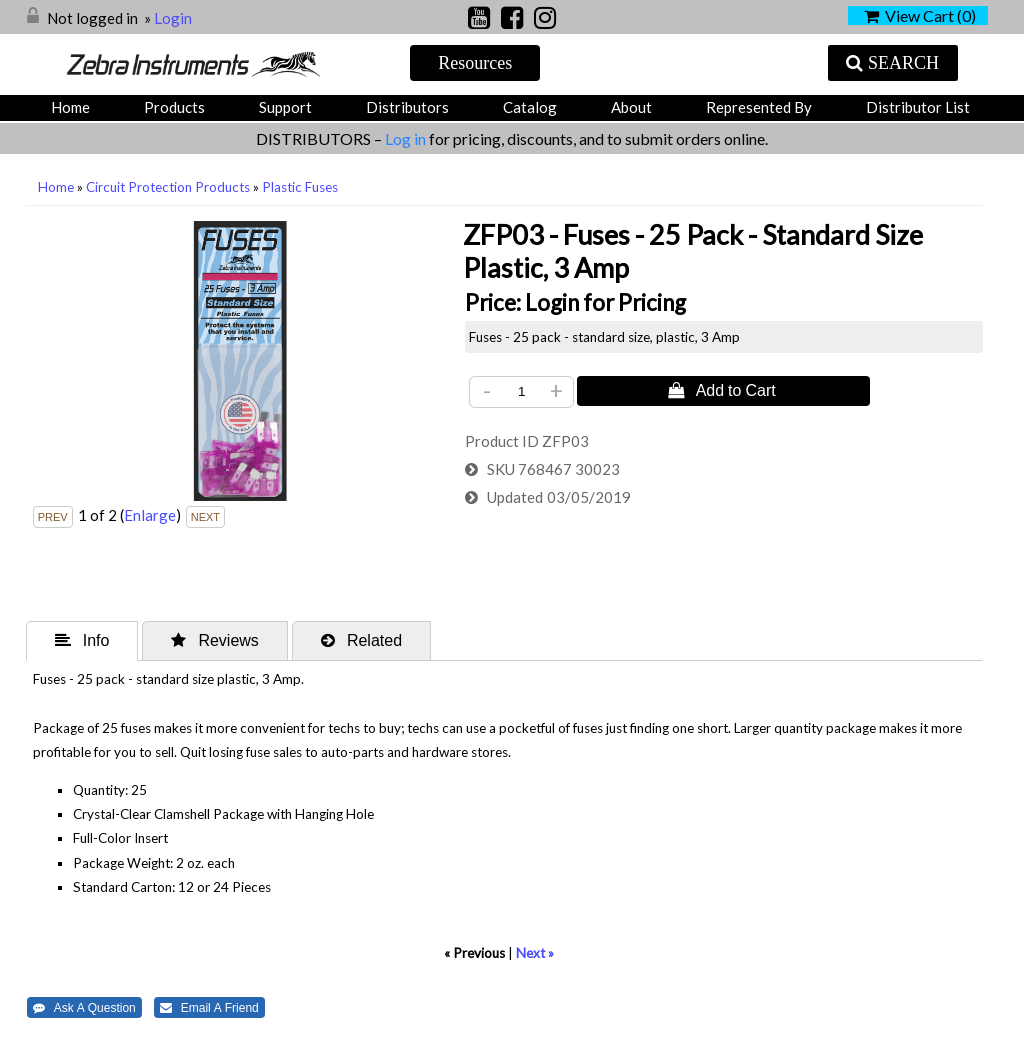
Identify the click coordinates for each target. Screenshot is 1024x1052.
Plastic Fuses (300, 187)
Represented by (759, 107)
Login (173, 18)
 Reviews (214, 640)
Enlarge (150, 515)
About (631, 107)
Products (174, 107)
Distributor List (918, 107)
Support (285, 107)
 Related (361, 640)
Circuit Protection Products (168, 187)
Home (70, 107)
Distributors (407, 107)
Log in (407, 138)
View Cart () (920, 15)
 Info (82, 640)
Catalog (530, 107)
